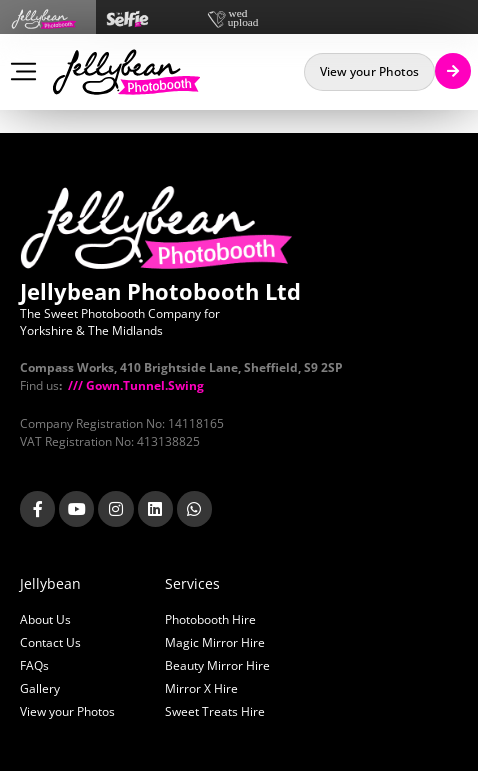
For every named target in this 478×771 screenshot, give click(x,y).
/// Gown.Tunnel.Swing (134, 385)
